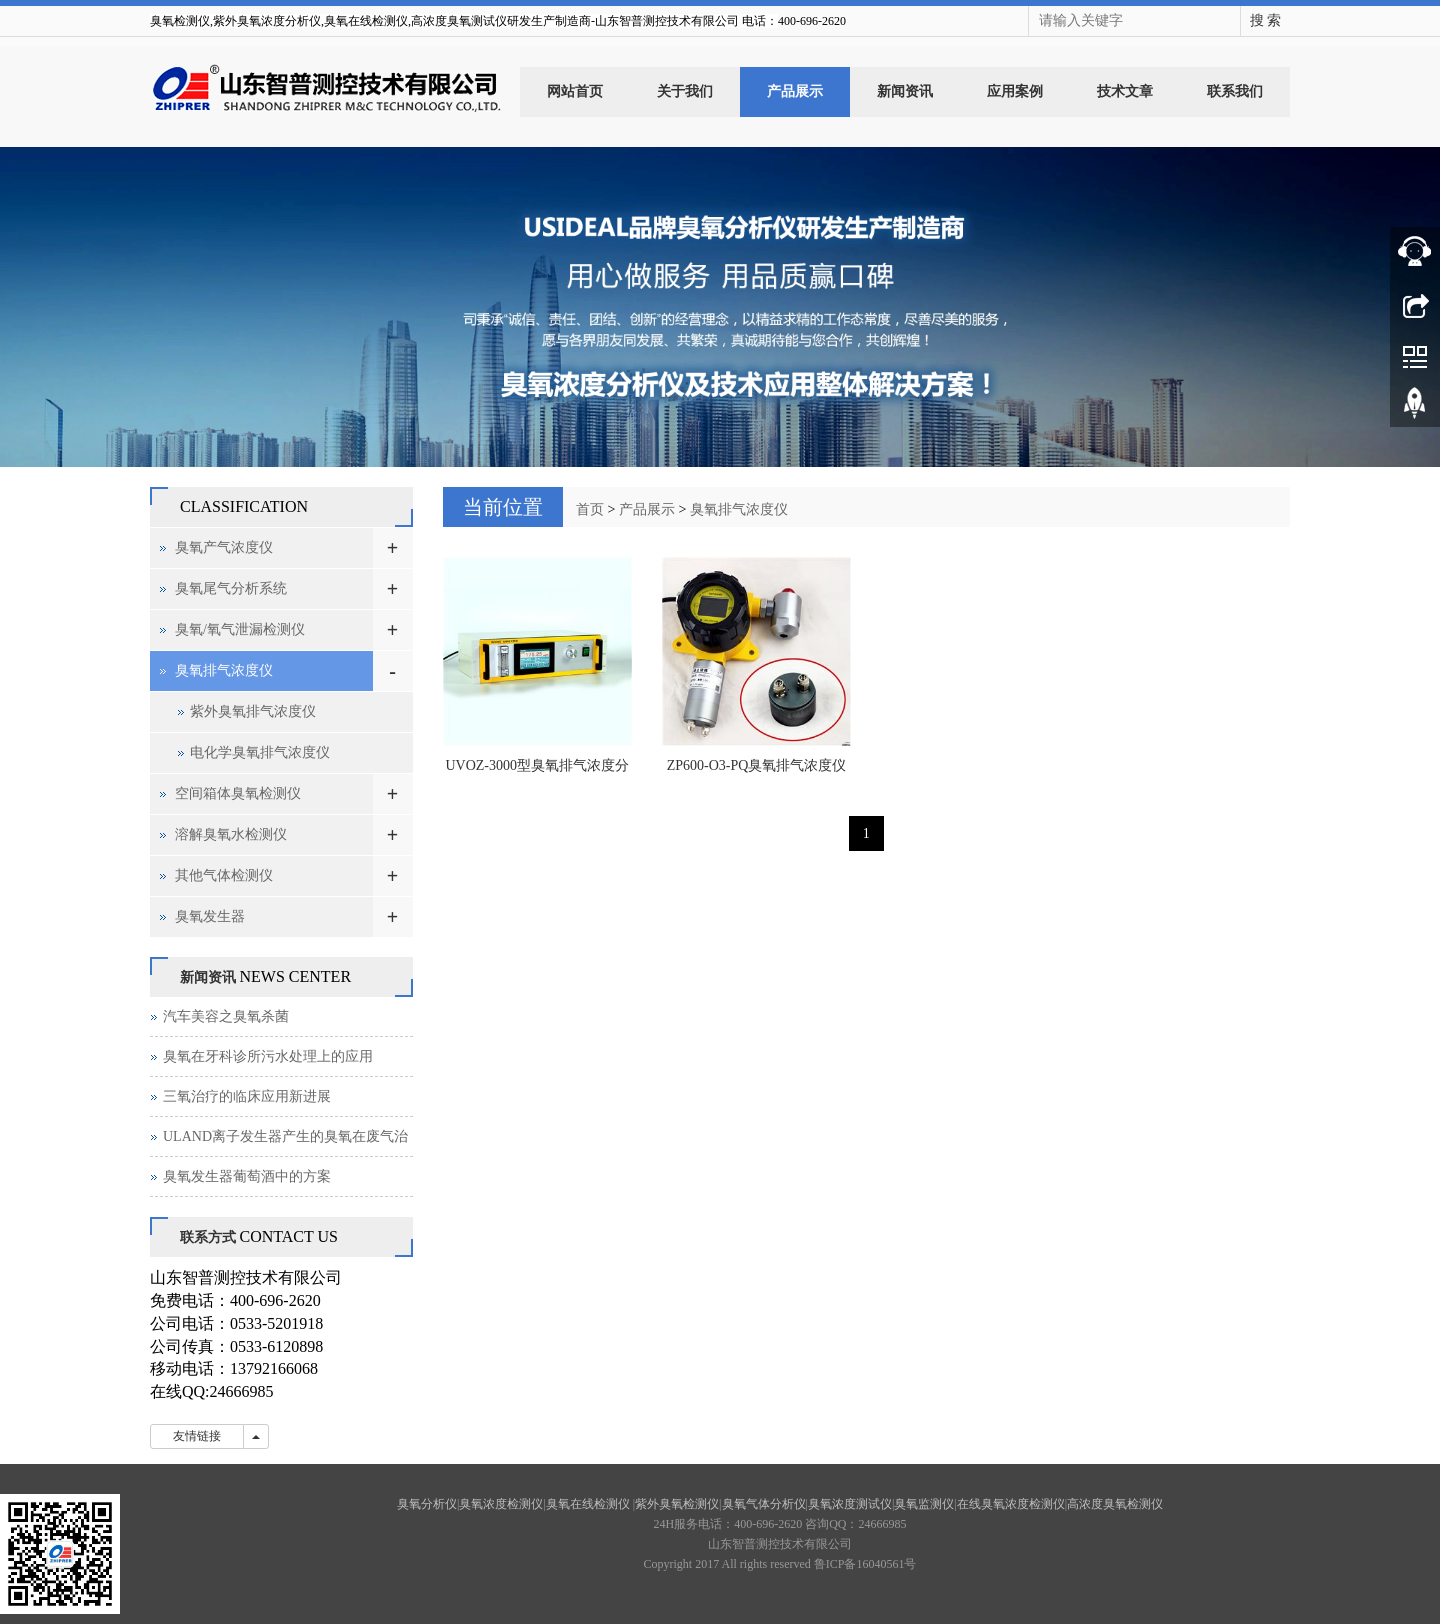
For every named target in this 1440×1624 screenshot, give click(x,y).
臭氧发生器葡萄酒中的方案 (247, 1176)
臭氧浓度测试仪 (850, 1504)
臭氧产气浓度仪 (224, 547)
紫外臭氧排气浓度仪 (253, 711)
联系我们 (1235, 91)
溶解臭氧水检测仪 (231, 834)
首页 (590, 509)
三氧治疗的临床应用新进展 (247, 1096)
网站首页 (575, 91)
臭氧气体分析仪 (764, 1504)
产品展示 (795, 91)
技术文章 (1125, 91)
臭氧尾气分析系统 (231, 588)
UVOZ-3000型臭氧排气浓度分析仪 (537, 772)
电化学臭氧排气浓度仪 (260, 752)
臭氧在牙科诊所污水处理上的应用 (268, 1056)
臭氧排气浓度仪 (739, 509)
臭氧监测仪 (924, 1504)
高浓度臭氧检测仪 (1115, 1504)
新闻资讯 (905, 91)
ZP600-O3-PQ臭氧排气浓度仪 (757, 765)
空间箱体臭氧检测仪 (238, 793)
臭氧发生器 (210, 916)
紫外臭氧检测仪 (677, 1504)
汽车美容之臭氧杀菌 (226, 1016)
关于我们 (685, 91)
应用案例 (1015, 91)
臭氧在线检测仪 (589, 1504)
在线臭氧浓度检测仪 (1011, 1504)
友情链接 (197, 1436)
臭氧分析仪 (427, 1504)
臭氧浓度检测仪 (501, 1504)
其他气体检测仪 (224, 875)
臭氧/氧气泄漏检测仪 (240, 629)
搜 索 (1266, 20)
